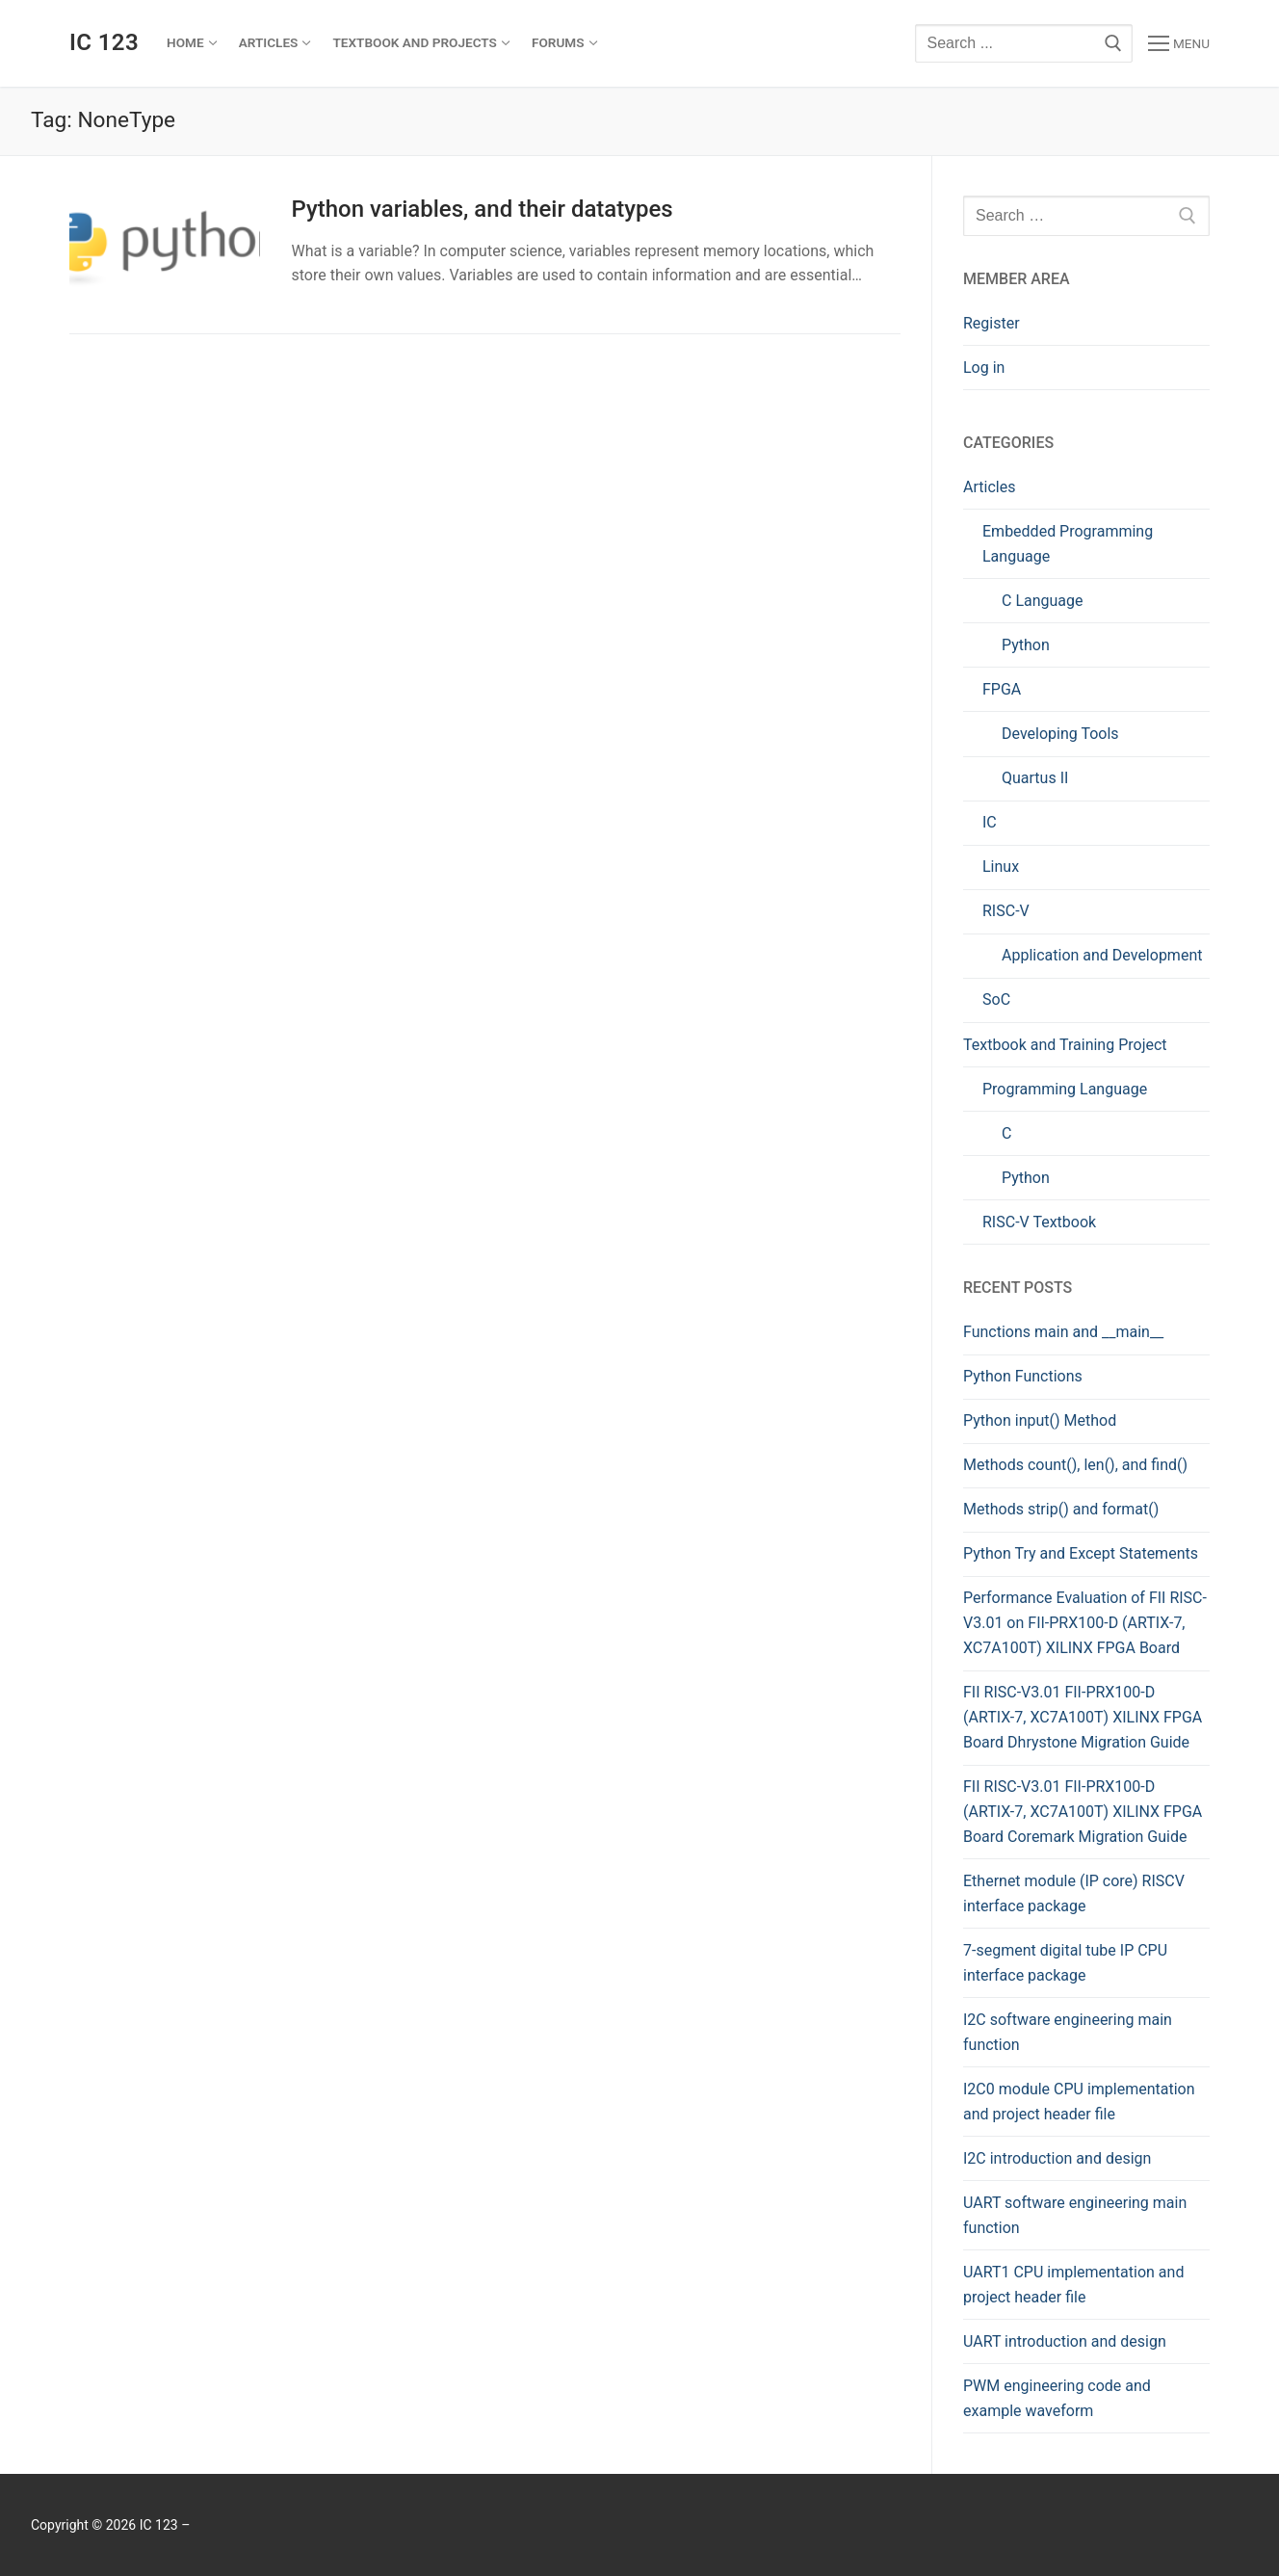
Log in (984, 367)
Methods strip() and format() (1061, 1509)
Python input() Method (1039, 1420)
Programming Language (1064, 1089)
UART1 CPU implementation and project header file (1073, 2284)
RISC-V (1006, 911)
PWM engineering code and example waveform (1057, 2398)
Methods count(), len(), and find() (1075, 1465)
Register (991, 323)
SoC (996, 999)
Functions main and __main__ (1065, 1332)
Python (1026, 645)
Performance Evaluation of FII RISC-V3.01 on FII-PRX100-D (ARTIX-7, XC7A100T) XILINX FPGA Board (1085, 1623)
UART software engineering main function (1075, 2215)
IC (989, 822)
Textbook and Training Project (1065, 1045)
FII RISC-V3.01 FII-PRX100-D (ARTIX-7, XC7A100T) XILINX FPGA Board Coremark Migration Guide (1082, 1811)
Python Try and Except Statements (1080, 1553)
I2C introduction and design (1057, 2158)
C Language (1042, 600)
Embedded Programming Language (1067, 543)
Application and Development (1102, 955)
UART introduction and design (1064, 2341)
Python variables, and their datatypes (481, 209)
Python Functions (1024, 1376)
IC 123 (104, 42)
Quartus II (1035, 778)
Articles (989, 487)
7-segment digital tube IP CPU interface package (1065, 1963)
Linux (1000, 866)
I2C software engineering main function (1067, 2032)
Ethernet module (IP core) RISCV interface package (1074, 1893)
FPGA (1001, 689)
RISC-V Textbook (1039, 1222)
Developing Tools (1060, 733)
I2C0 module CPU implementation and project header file (1079, 2101)
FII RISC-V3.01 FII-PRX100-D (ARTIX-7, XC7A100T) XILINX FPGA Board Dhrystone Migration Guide (1082, 1717)
